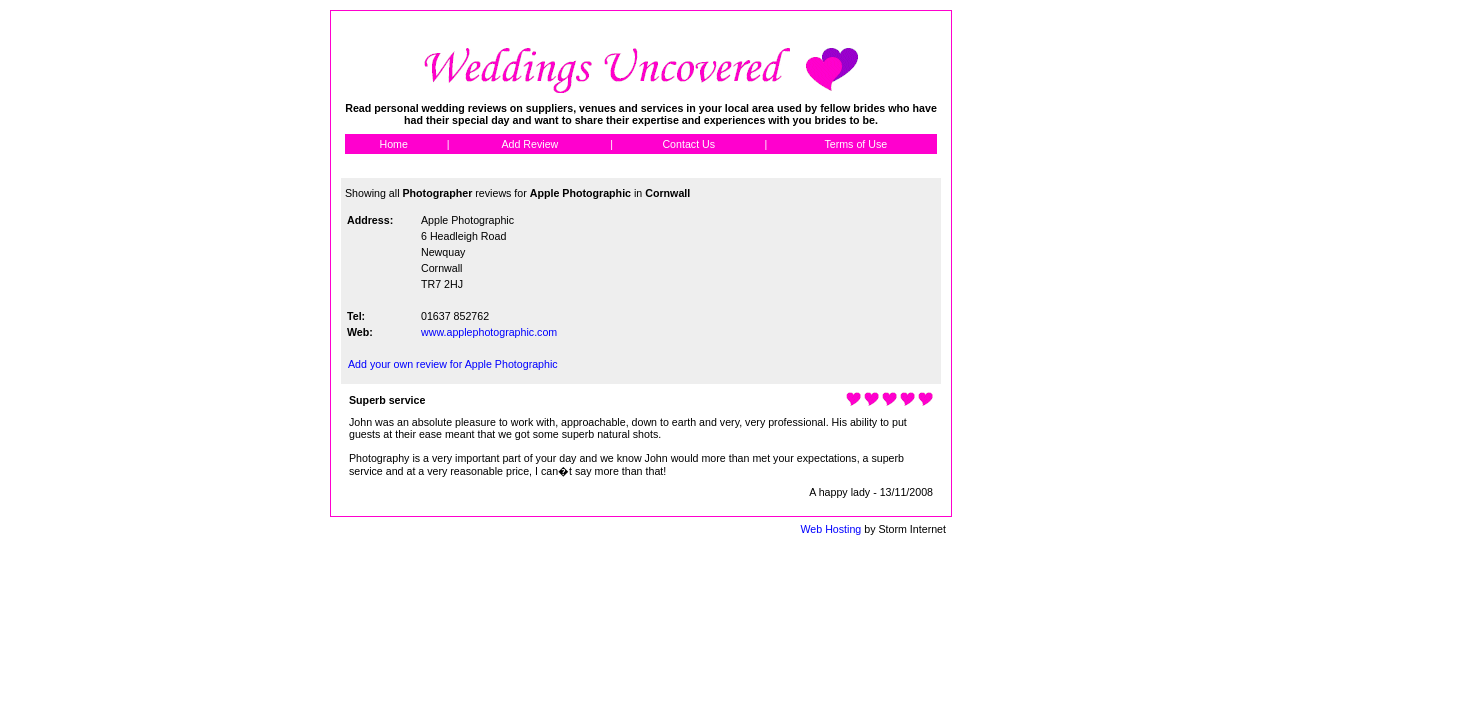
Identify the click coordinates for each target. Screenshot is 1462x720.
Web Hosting (830, 529)
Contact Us (688, 144)
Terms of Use (855, 144)
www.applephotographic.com (489, 332)
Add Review (529, 144)
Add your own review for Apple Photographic (453, 364)
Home (393, 144)
